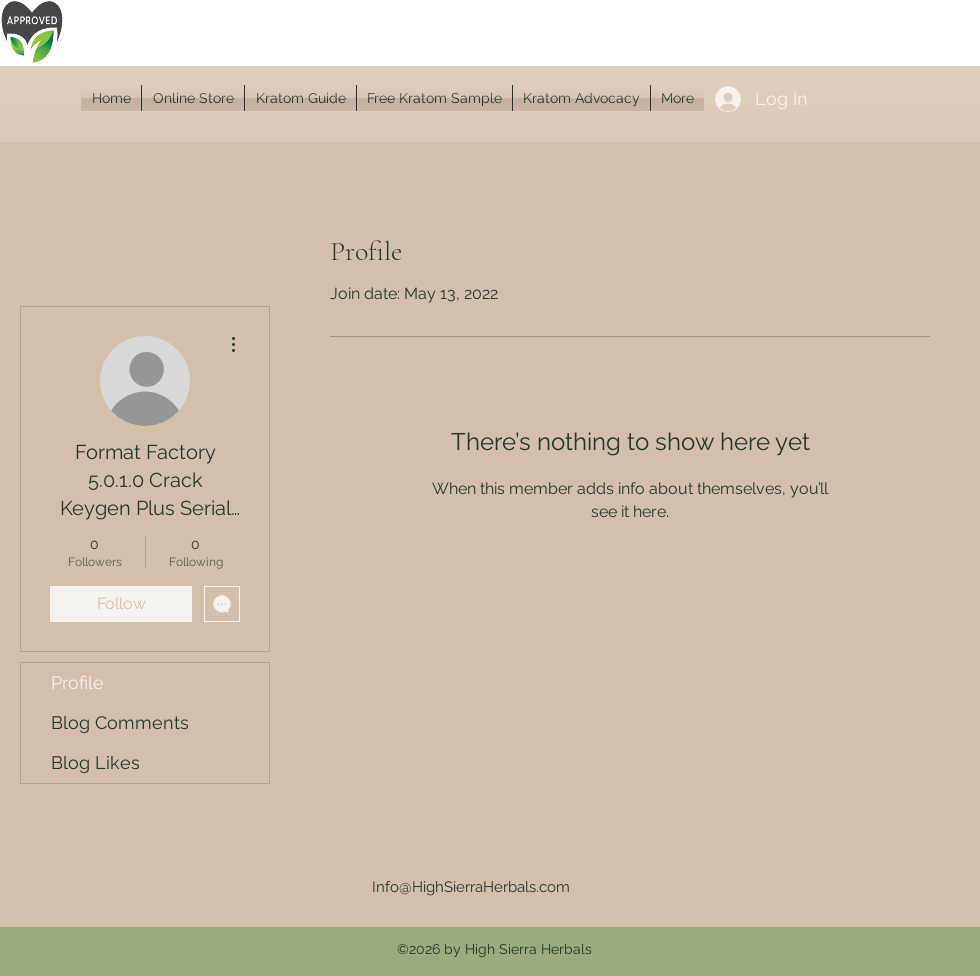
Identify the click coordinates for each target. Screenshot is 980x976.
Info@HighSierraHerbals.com (471, 887)
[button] (193, 98)
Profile (77, 682)
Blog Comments (120, 722)
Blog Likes (95, 762)
